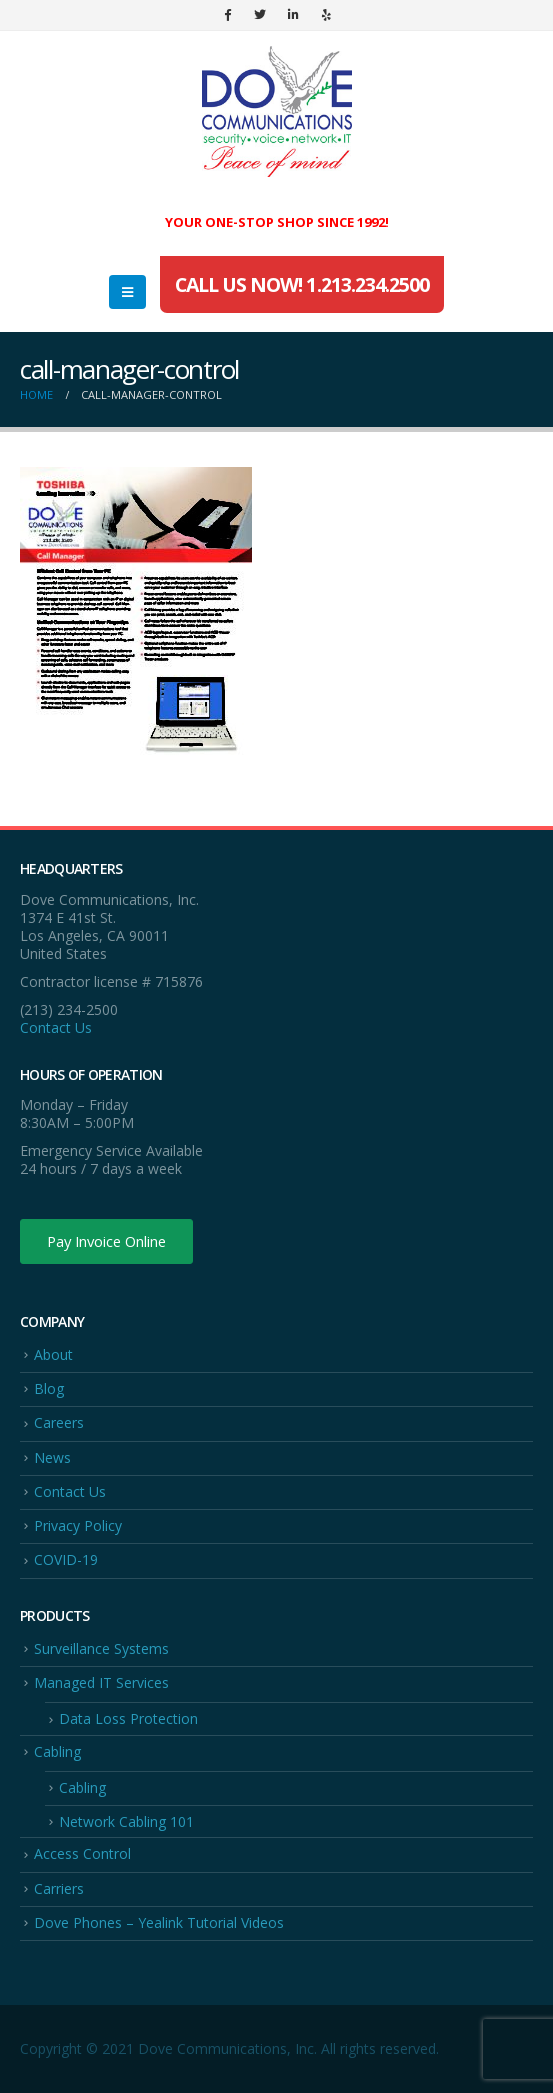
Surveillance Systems (101, 1648)
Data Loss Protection (128, 1718)
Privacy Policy (78, 1525)
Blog (49, 1388)
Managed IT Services (101, 1682)
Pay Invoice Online (106, 1241)
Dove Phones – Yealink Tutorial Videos (159, 1922)
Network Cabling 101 (126, 1821)
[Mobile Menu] (127, 292)
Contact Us (56, 1027)
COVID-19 (66, 1559)
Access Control (82, 1853)
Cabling (57, 1751)
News (52, 1457)
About (53, 1354)
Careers (59, 1422)
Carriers (59, 1888)
